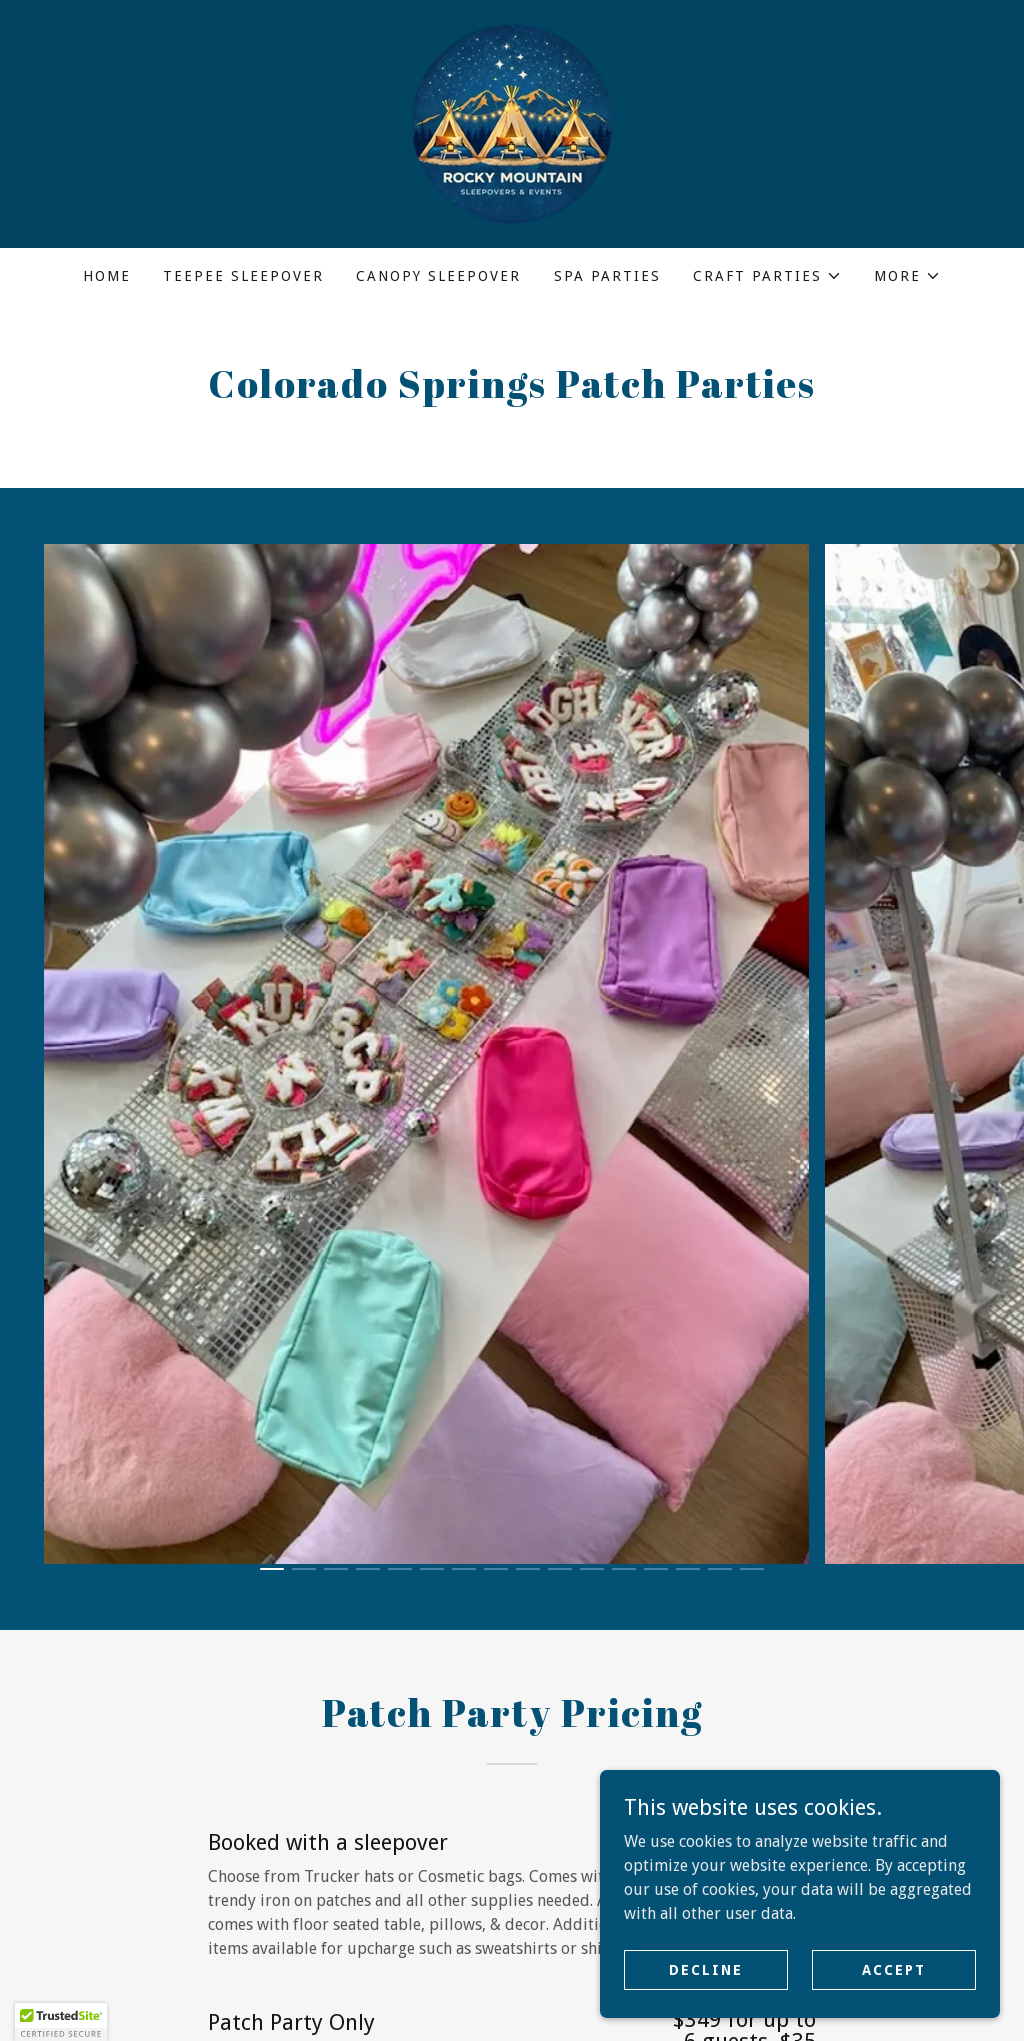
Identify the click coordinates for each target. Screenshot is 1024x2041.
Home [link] (107, 276)
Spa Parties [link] (607, 276)
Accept (894, 1969)
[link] (512, 122)
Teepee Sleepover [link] (243, 276)
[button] (767, 276)
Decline (706, 1969)
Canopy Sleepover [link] (438, 276)
